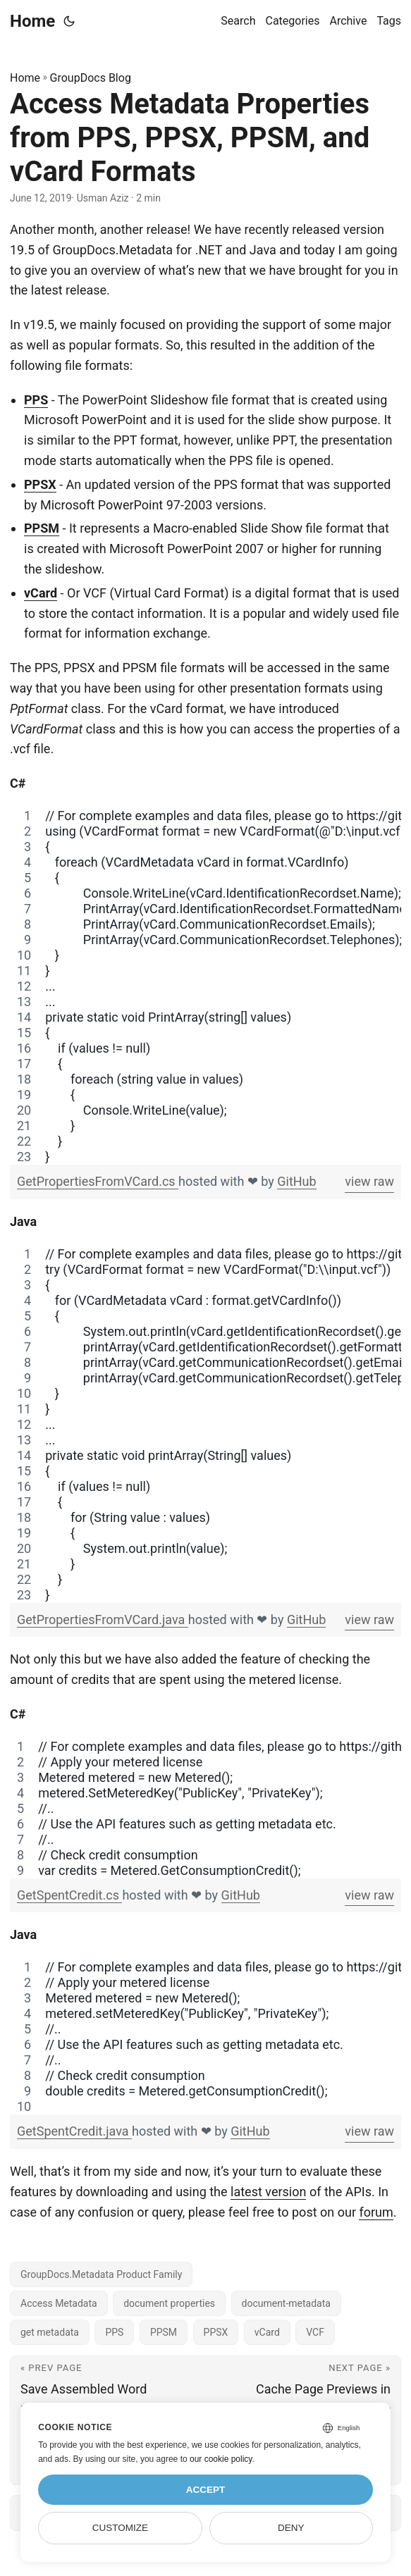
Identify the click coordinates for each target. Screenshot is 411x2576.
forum (376, 2212)
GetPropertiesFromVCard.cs (97, 1181)
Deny (291, 2527)
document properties (169, 2303)
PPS (36, 399)
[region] (205, 986)
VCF (315, 2332)
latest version (268, 2191)
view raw (369, 1181)
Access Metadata (58, 2303)
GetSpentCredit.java (74, 2131)
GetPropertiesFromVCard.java (102, 1619)
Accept (206, 2489)
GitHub (296, 1181)
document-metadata (286, 2303)
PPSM (41, 528)
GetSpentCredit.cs (69, 1895)
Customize (120, 2527)
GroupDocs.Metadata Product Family (101, 2274)
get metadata (49, 2332)
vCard (40, 593)
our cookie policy (221, 2459)
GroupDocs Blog (90, 78)
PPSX (40, 484)
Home (32, 21)
